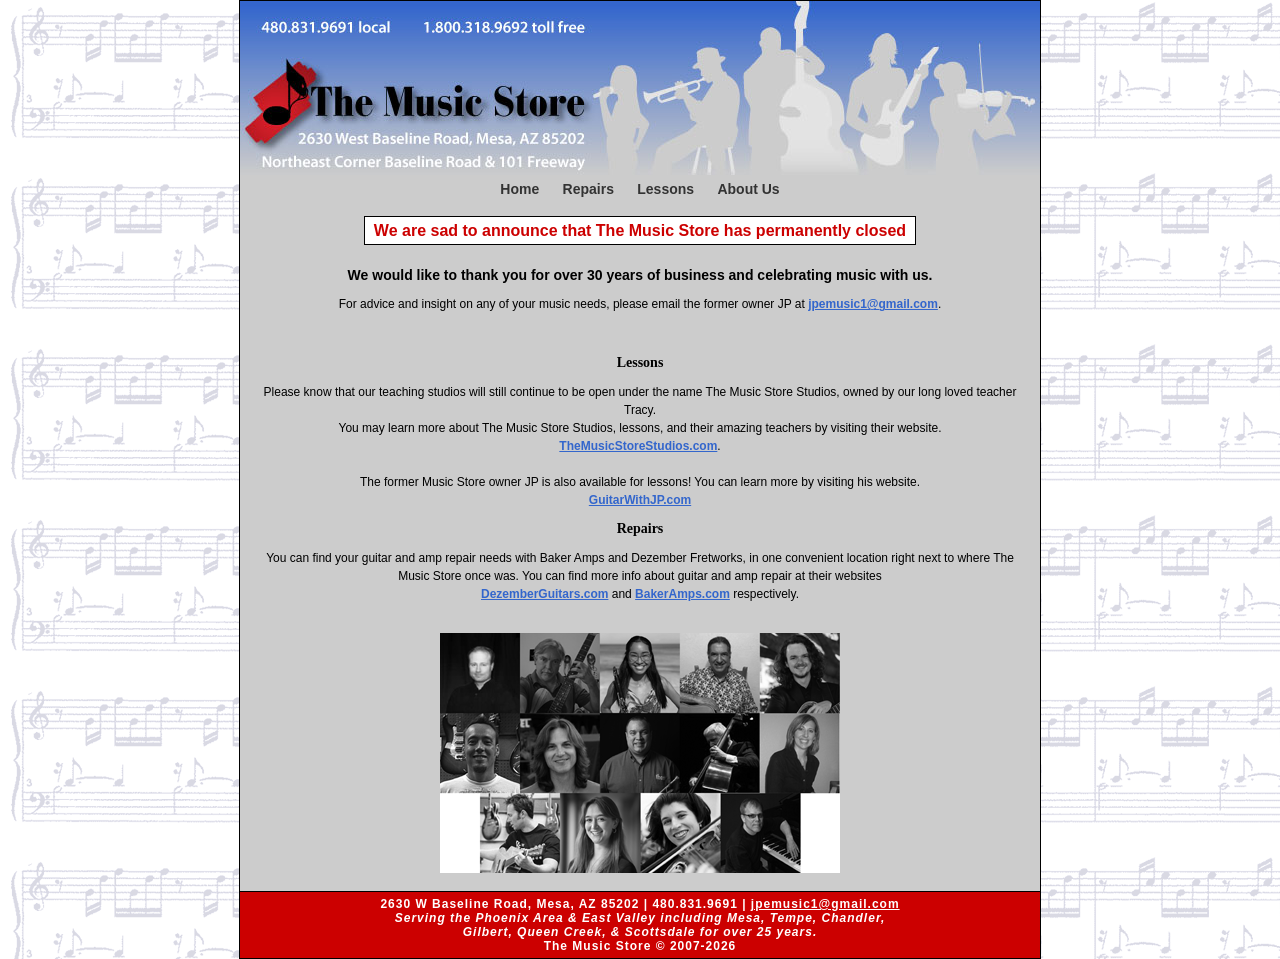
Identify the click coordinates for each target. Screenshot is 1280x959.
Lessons (665, 189)
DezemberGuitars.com (544, 594)
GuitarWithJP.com (640, 500)
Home (519, 189)
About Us (748, 189)
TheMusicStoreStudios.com (638, 446)
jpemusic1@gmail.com (873, 304)
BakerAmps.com (682, 594)
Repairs (588, 189)
